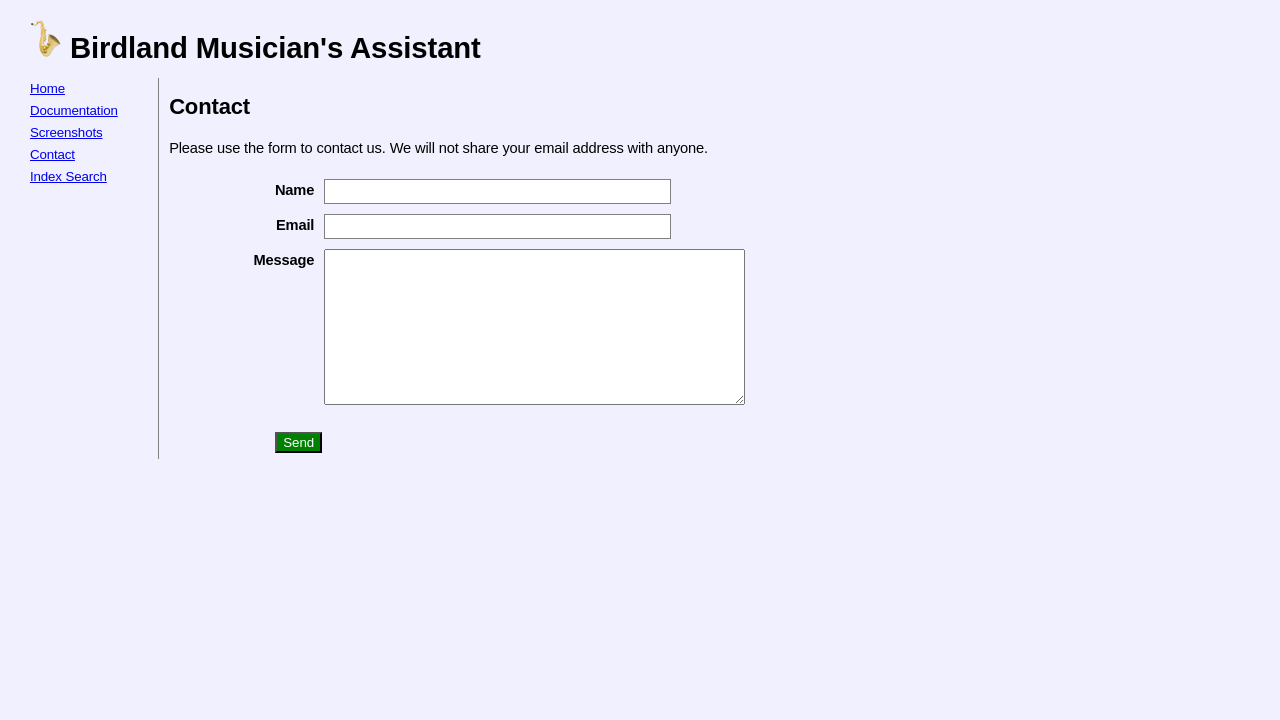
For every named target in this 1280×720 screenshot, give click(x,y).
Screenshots (66, 132)
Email (281, 225)
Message (269, 260)
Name (280, 190)
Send (284, 472)
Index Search (68, 176)
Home (47, 88)
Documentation (74, 110)
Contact (52, 154)
